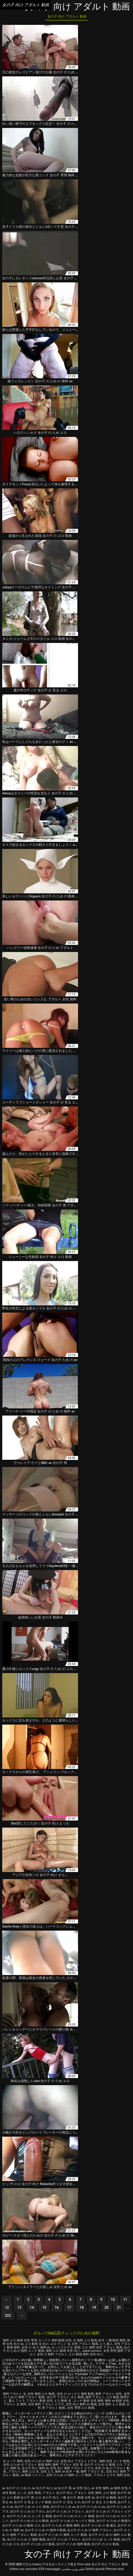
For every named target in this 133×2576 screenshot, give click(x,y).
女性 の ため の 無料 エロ (41, 2462)
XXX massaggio (50, 2570)
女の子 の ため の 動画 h (113, 2522)
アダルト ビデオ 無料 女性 (112, 2476)
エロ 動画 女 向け (37, 2345)
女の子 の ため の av (90, 2508)
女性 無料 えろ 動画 (111, 2405)
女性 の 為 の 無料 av (36, 2348)
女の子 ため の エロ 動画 (32, 2508)
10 (113, 2301)
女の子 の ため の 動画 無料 (61, 2526)
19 (94, 2309)
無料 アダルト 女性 (108, 2395)
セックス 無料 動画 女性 (55, 2342)
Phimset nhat (115, 2570)
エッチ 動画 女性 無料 (88, 2402)
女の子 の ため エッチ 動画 (101, 2540)
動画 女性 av (86, 2499)
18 (82, 2309)
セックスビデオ (62, 2348)
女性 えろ (47, 2473)
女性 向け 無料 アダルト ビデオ (72, 2469)
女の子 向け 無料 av (35, 2469)
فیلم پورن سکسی (72, 2570)
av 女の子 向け (42, 2489)
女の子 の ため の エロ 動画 (29, 2522)
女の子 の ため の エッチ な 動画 (29, 2517)
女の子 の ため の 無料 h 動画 (45, 2531)
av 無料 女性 (119, 2489)
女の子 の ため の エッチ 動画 (73, 2517)
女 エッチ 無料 (13, 2462)
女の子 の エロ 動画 (105, 2545)
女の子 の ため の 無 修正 (98, 2526)
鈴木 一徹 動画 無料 (111, 2342)
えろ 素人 (106, 2345)
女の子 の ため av (63, 2508)
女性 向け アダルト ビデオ (79, 2462)
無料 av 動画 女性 (117, 2402)
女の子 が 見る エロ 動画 (99, 2503)
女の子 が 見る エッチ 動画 (32, 2503)
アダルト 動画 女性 (39, 2402)
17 (69, 2309)
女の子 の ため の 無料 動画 (26, 2540)
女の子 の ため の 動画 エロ (103, 2466)
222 (8, 2317)
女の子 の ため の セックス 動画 (72, 2522)
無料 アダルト (95, 2398)
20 (106, 2309)
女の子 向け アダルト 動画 (66, 17)
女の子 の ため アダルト (64, 2540)
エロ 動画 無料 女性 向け (86, 2356)
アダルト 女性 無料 (87, 2494)
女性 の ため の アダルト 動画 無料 (27, 2466)
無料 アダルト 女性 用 (68, 2466)
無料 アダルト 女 (14, 2395)
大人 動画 (77, 2398)
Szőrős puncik (95, 2570)
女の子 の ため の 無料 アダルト (89, 2531)
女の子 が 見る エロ (66, 2503)
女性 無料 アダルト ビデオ (46, 2405)
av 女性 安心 (81, 2489)
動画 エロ (81, 2348)
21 (119, 2309)
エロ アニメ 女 (60, 2345)
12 (7, 2309)
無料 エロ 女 (30, 2473)
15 (44, 2309)
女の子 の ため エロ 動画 (38, 2545)
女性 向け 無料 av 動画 (81, 2405)
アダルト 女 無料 (15, 2405)
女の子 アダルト (58, 2398)
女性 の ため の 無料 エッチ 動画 (69, 2476)
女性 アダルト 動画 (85, 2345)
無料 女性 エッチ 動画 (114, 2462)
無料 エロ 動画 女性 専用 (20, 2342)
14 (32, 2309)
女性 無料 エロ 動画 (41, 2395)
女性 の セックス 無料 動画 (75, 2395)
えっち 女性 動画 (29, 2494)
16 (57, 2309)
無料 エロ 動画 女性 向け (63, 2352)
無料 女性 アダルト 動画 (105, 2348)
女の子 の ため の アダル (27, 2513)
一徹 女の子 (68, 2499)
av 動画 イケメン (33, 2476)
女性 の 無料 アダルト (52, 2356)
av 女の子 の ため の (16, 2489)
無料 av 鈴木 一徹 (67, 2473)
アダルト (14, 2473)
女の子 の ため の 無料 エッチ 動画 (62, 2536)
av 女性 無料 (100, 2489)
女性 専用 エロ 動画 (80, 2409)
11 (125, 2301)
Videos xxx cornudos (23, 2570)
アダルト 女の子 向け (58, 2494)
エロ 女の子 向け (47, 2499)
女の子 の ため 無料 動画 (73, 2545)
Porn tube (84, 2565)
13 (19, 2309)
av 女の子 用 (62, 2489)
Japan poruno (92, 2352)
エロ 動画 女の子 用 (20, 2499)
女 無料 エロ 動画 (85, 2342)
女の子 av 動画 (106, 2499)
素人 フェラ (17, 2402)
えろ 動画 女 (63, 2402)
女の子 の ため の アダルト (65, 2513)
